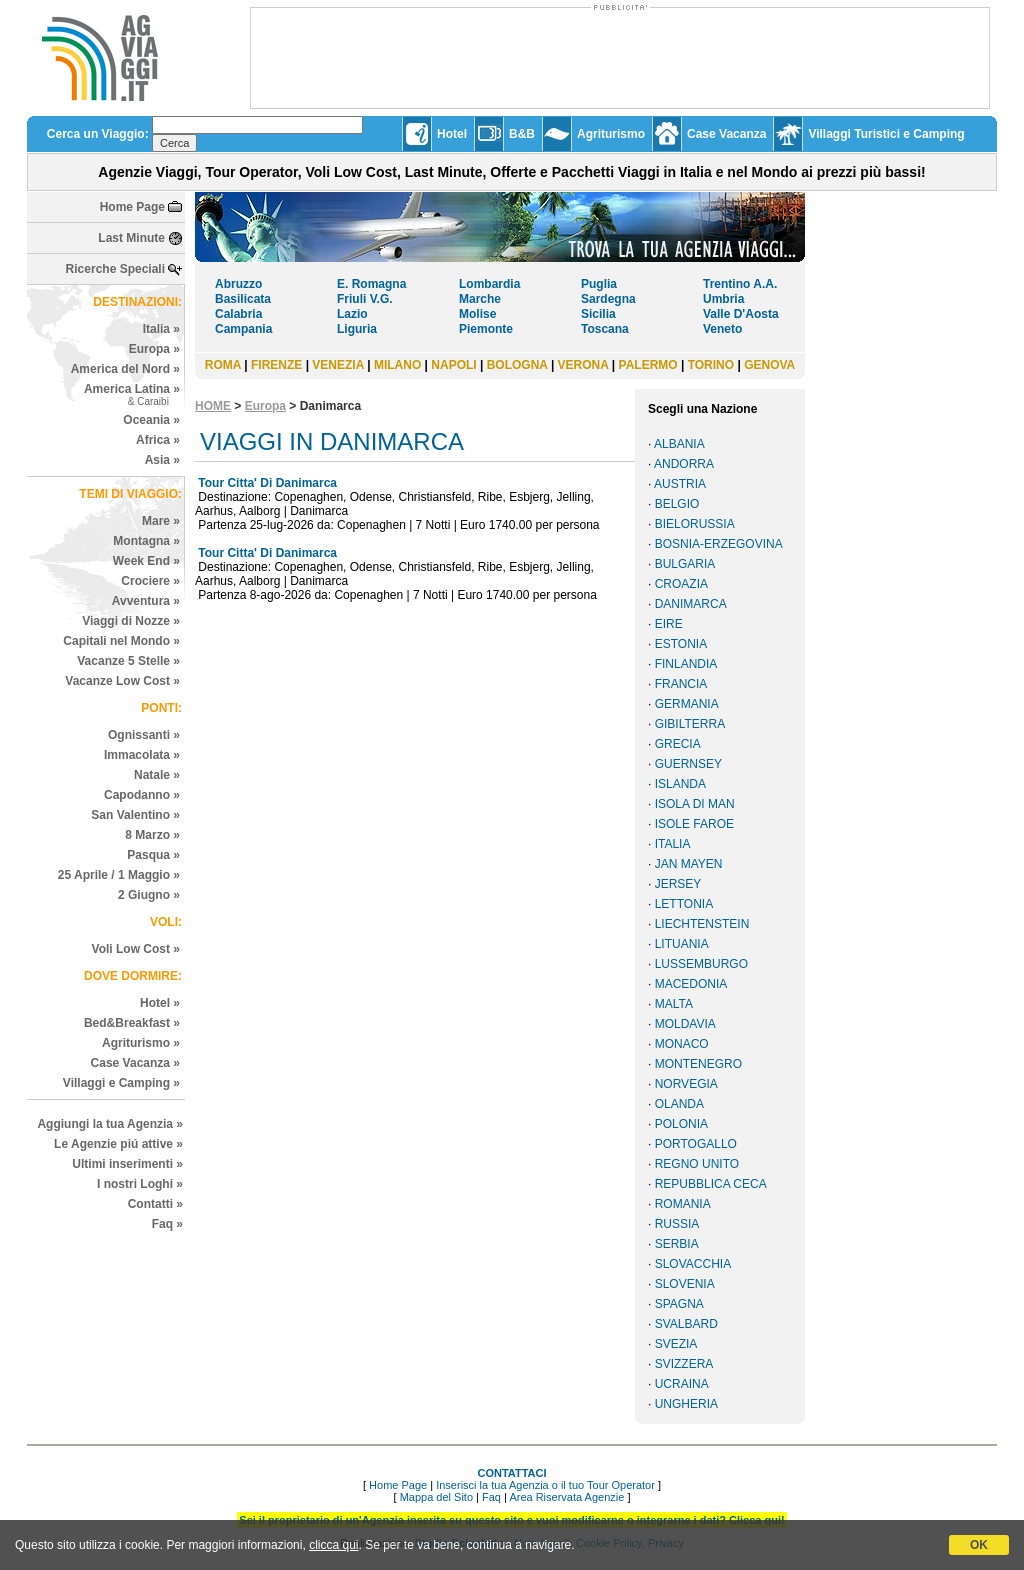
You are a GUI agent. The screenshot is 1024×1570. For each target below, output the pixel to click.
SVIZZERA (684, 1364)
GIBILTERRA (690, 724)
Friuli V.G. (365, 299)
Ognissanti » (144, 735)
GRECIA (678, 744)
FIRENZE (276, 365)
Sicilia (598, 314)
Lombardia (489, 284)
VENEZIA (338, 365)
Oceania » (151, 420)
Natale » (157, 775)
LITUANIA (682, 944)
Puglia (599, 284)
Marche (480, 299)
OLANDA (679, 1104)
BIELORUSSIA (695, 524)
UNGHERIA (686, 1404)
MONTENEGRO (698, 1064)
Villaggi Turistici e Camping (886, 134)
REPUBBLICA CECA (711, 1184)
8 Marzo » (152, 835)
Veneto (722, 329)
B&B (522, 134)
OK (979, 1545)
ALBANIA (679, 444)
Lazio (352, 314)
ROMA (223, 365)
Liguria (357, 329)
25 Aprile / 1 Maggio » (119, 875)
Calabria (238, 314)
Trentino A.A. (740, 284)
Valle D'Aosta (741, 314)
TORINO (711, 365)
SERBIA (677, 1244)
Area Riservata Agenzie (566, 1497)
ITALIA (673, 844)
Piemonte (486, 329)
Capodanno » (142, 795)
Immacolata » (142, 755)
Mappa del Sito (436, 1497)
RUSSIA (677, 1224)
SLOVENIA (685, 1284)
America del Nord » (125, 369)
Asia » (162, 460)
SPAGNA (679, 1304)
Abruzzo (238, 284)
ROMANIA (683, 1204)
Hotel (452, 134)
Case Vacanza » (135, 1063)
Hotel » (160, 1003)
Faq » (167, 1224)
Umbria (723, 299)
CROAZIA (681, 584)
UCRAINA (682, 1384)
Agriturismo (611, 134)
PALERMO (648, 365)
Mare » (161, 521)
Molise (477, 314)
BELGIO (677, 504)
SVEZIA (676, 1344)
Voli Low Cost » (136, 949)
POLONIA (681, 1124)
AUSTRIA (680, 484)
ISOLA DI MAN (695, 804)
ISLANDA (680, 784)
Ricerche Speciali (115, 269)
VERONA (583, 365)
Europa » (154, 349)
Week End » (146, 561)
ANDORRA (684, 464)
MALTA (674, 1004)
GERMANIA (687, 704)
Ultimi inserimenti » (127, 1164)
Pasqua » (153, 855)
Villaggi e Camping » (121, 1083)
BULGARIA (685, 564)
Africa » (158, 440)
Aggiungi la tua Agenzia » (110, 1124)
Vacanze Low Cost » (122, 681)
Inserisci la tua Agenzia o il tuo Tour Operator (545, 1485)
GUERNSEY (688, 764)
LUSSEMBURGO (701, 964)
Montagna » (146, 541)
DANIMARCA (691, 604)
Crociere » (150, 581)
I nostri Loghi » (140, 1184)
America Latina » (132, 394)
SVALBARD (686, 1324)
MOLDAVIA (685, 1024)
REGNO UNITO (697, 1164)
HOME (213, 406)
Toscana (605, 329)
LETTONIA (684, 904)
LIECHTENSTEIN (702, 924)
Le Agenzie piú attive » (118, 1144)
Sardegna (608, 299)
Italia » (161, 329)
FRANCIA (681, 684)
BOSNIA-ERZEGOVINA (719, 544)
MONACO (682, 1044)
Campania (243, 329)
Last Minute (131, 238)
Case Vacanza (726, 134)
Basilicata (243, 299)
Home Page (132, 207)
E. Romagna (371, 284)
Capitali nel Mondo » (121, 641)
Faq (491, 1497)
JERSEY (678, 884)
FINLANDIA (686, 664)
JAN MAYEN (689, 864)
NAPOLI (453, 365)
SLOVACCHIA (693, 1264)
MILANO (397, 365)
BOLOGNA (517, 365)
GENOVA (769, 365)
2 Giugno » (149, 895)
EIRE (669, 624)
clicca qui (333, 1545)
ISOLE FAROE (694, 824)
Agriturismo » (141, 1043)
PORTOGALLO (696, 1144)
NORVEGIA (686, 1084)
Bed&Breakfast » (132, 1023)
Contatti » (155, 1204)
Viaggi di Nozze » (131, 621)
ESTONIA (681, 644)
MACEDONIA (691, 984)
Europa (265, 406)
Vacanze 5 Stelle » (128, 661)
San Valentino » (135, 815)
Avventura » (146, 601)
